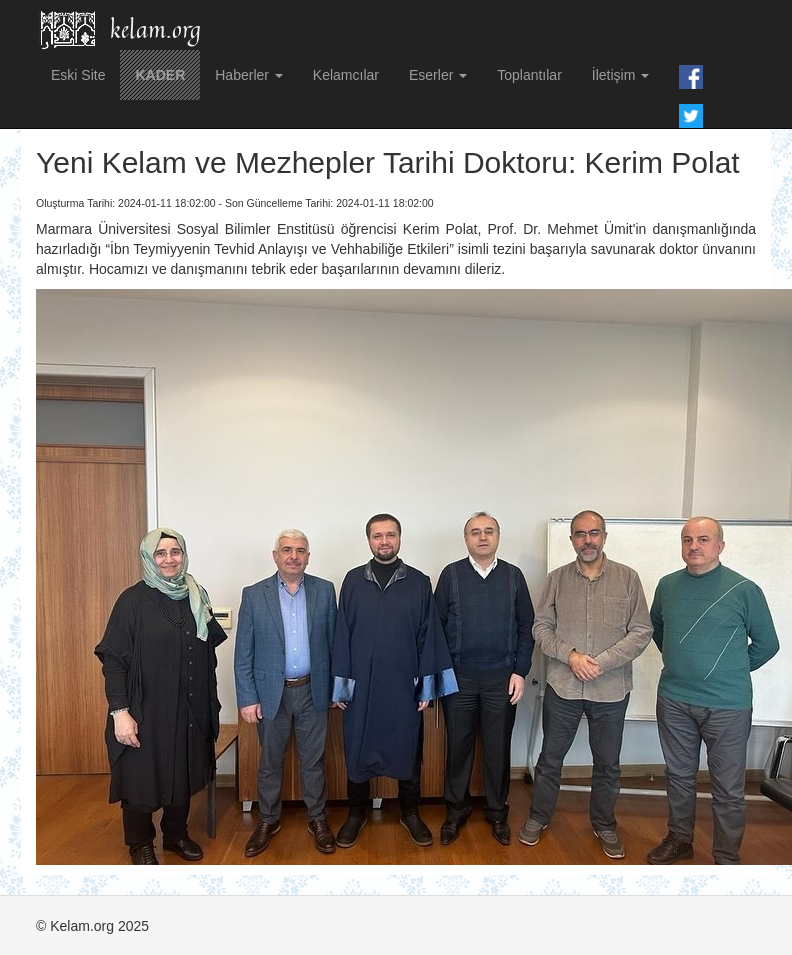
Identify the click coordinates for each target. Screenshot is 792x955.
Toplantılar (529, 75)
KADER (160, 75)
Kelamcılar (346, 75)
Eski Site (78, 75)
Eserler (438, 75)
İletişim (620, 75)
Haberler (249, 75)
